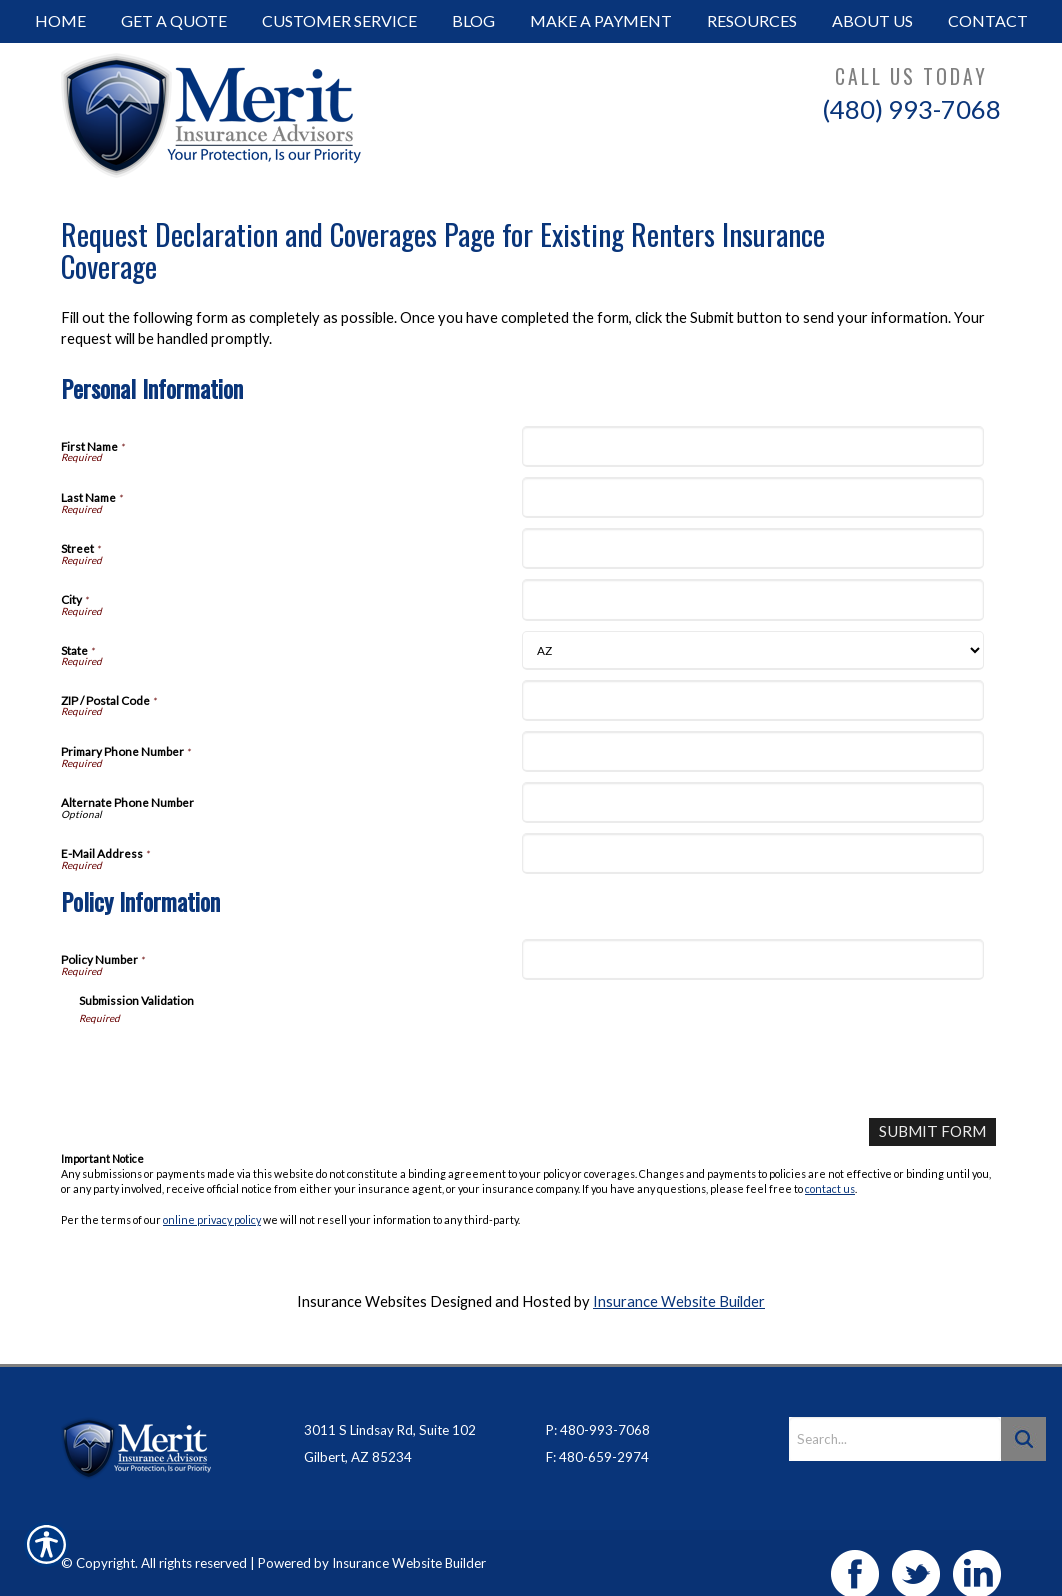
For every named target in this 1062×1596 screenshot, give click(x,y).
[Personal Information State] (752, 650)
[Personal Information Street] (752, 548)
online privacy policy (212, 1218)
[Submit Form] (934, 1131)
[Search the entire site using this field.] (895, 1417)
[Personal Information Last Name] (752, 497)
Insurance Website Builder (679, 1300)
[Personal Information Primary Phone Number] (752, 751)
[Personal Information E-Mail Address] (752, 853)
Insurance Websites (362, 1300)
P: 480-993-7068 (598, 1408)
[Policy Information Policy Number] (752, 959)
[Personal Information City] (752, 599)
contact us (830, 1188)
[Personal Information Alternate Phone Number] (752, 802)
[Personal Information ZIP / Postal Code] (752, 700)
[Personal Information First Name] (752, 446)
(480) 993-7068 (911, 109)
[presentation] (231, 1064)
